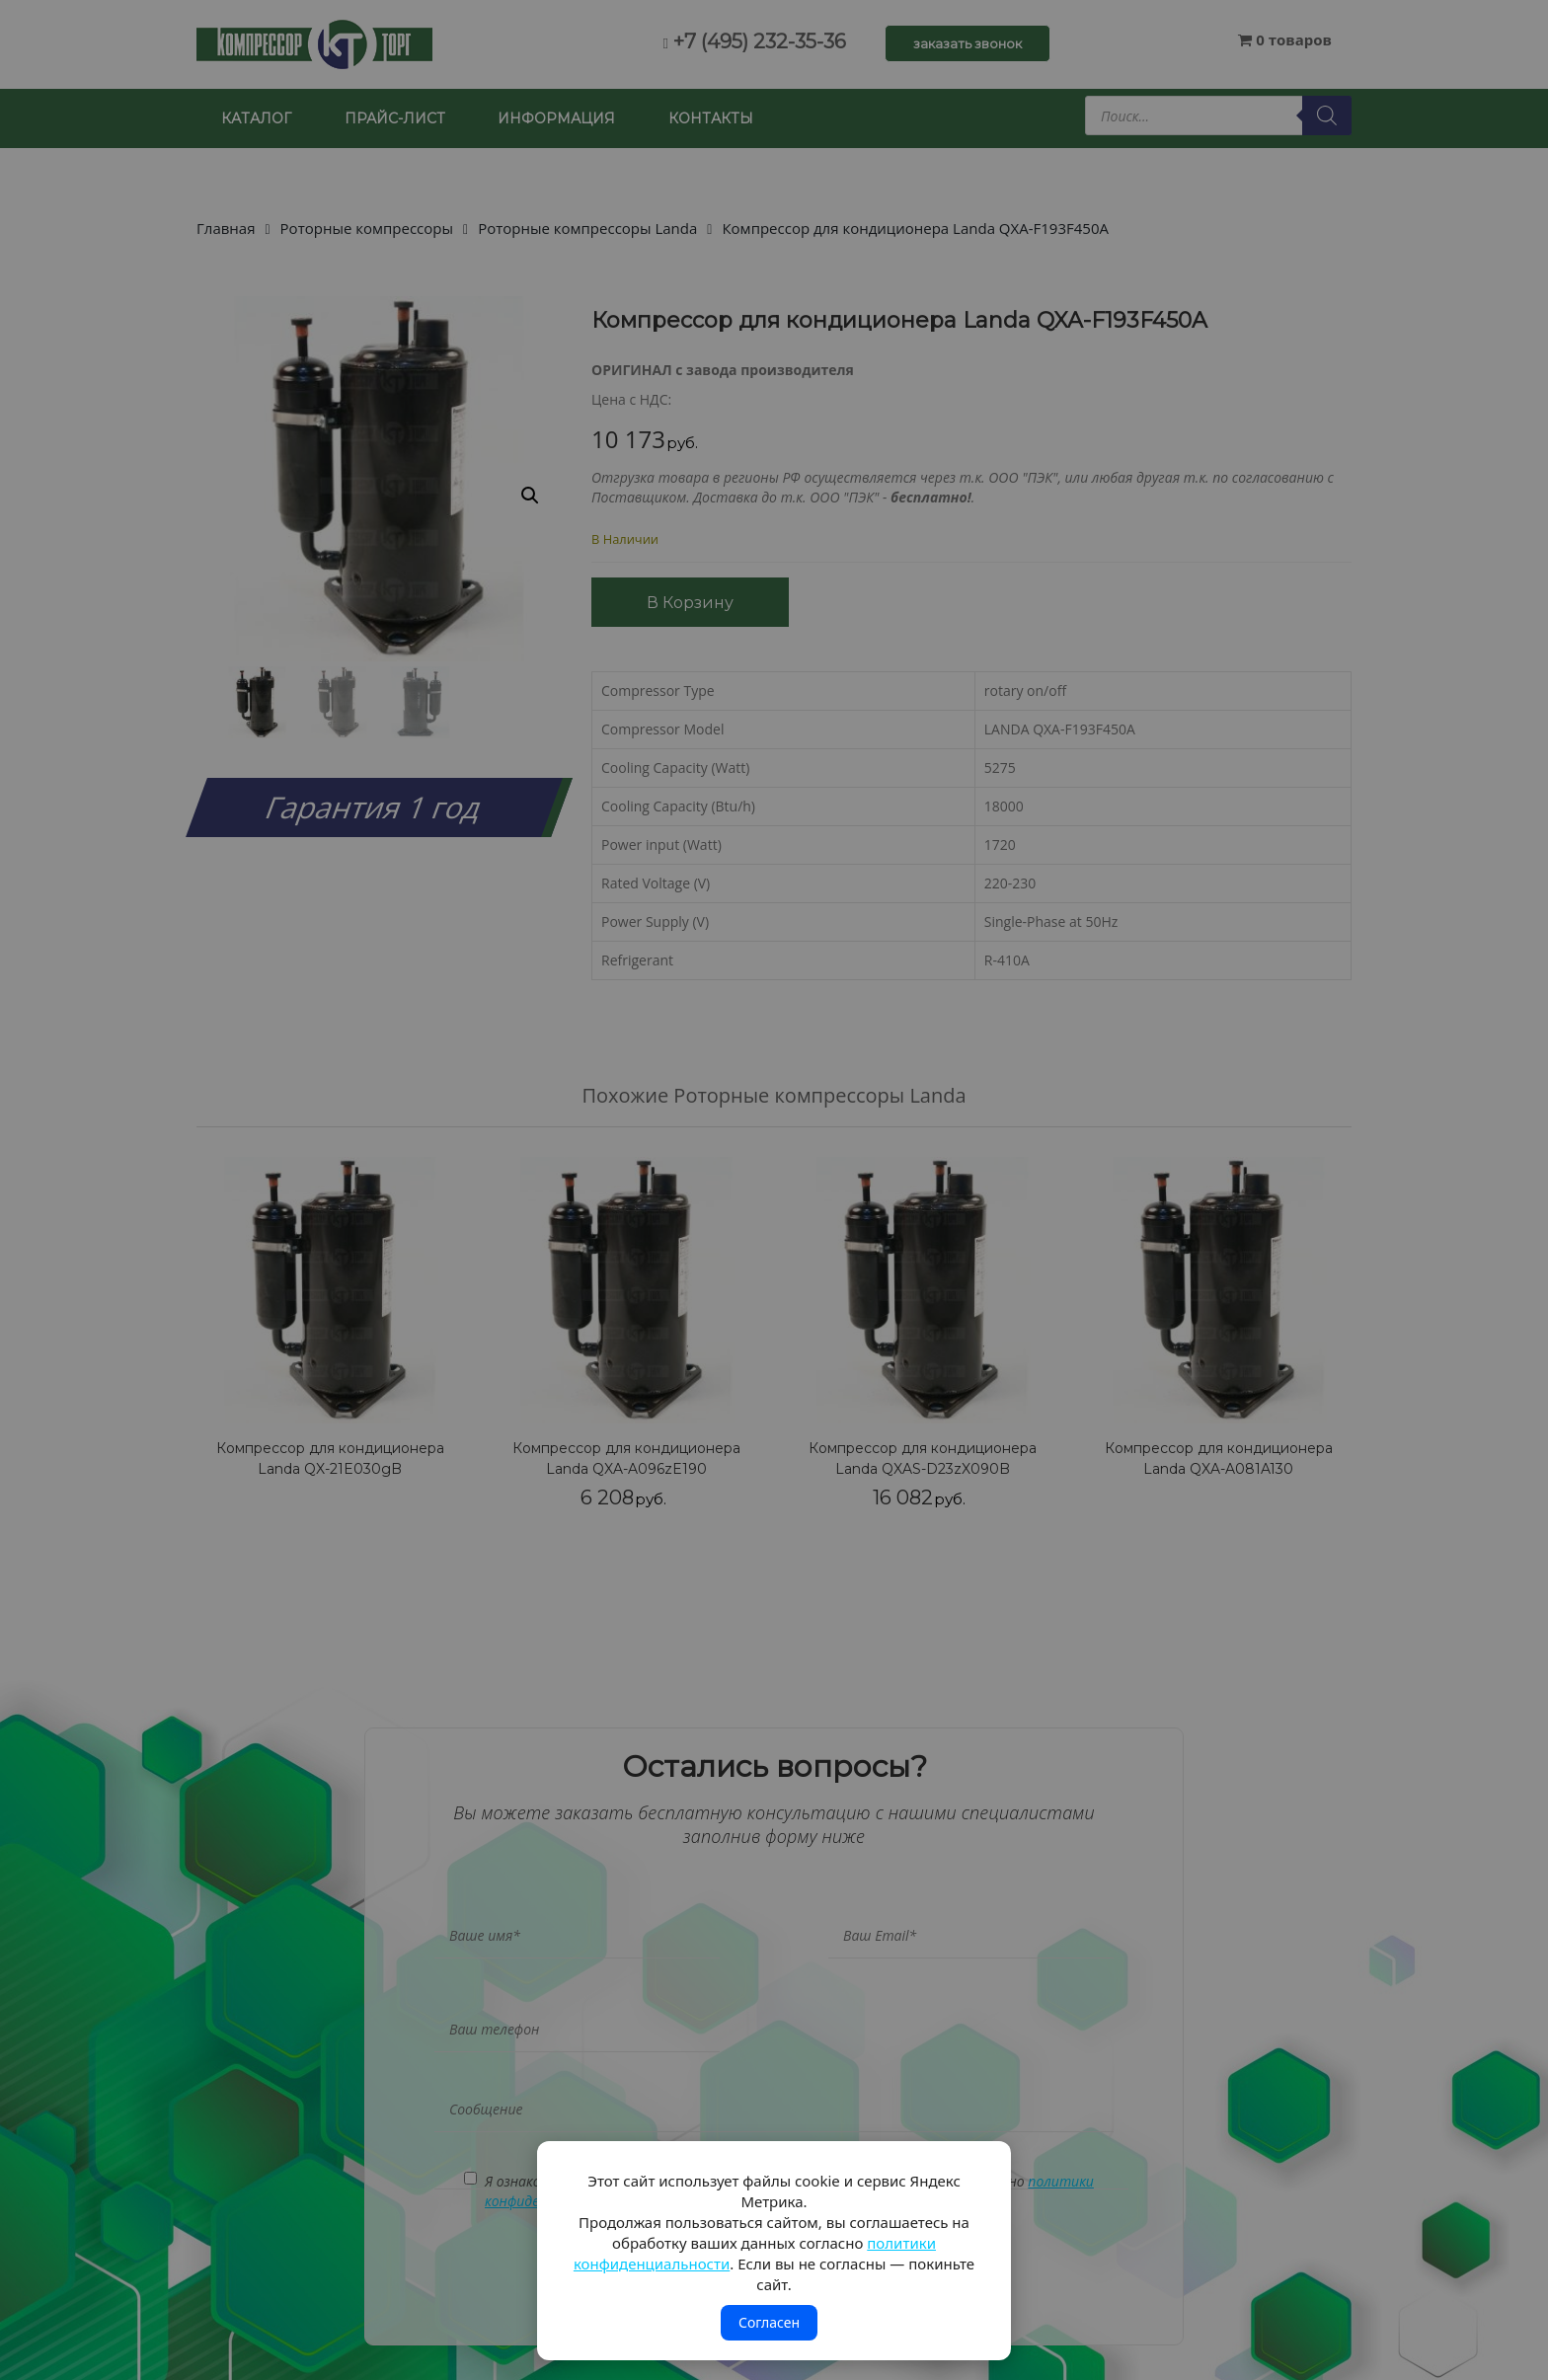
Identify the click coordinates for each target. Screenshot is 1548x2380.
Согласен (769, 2322)
